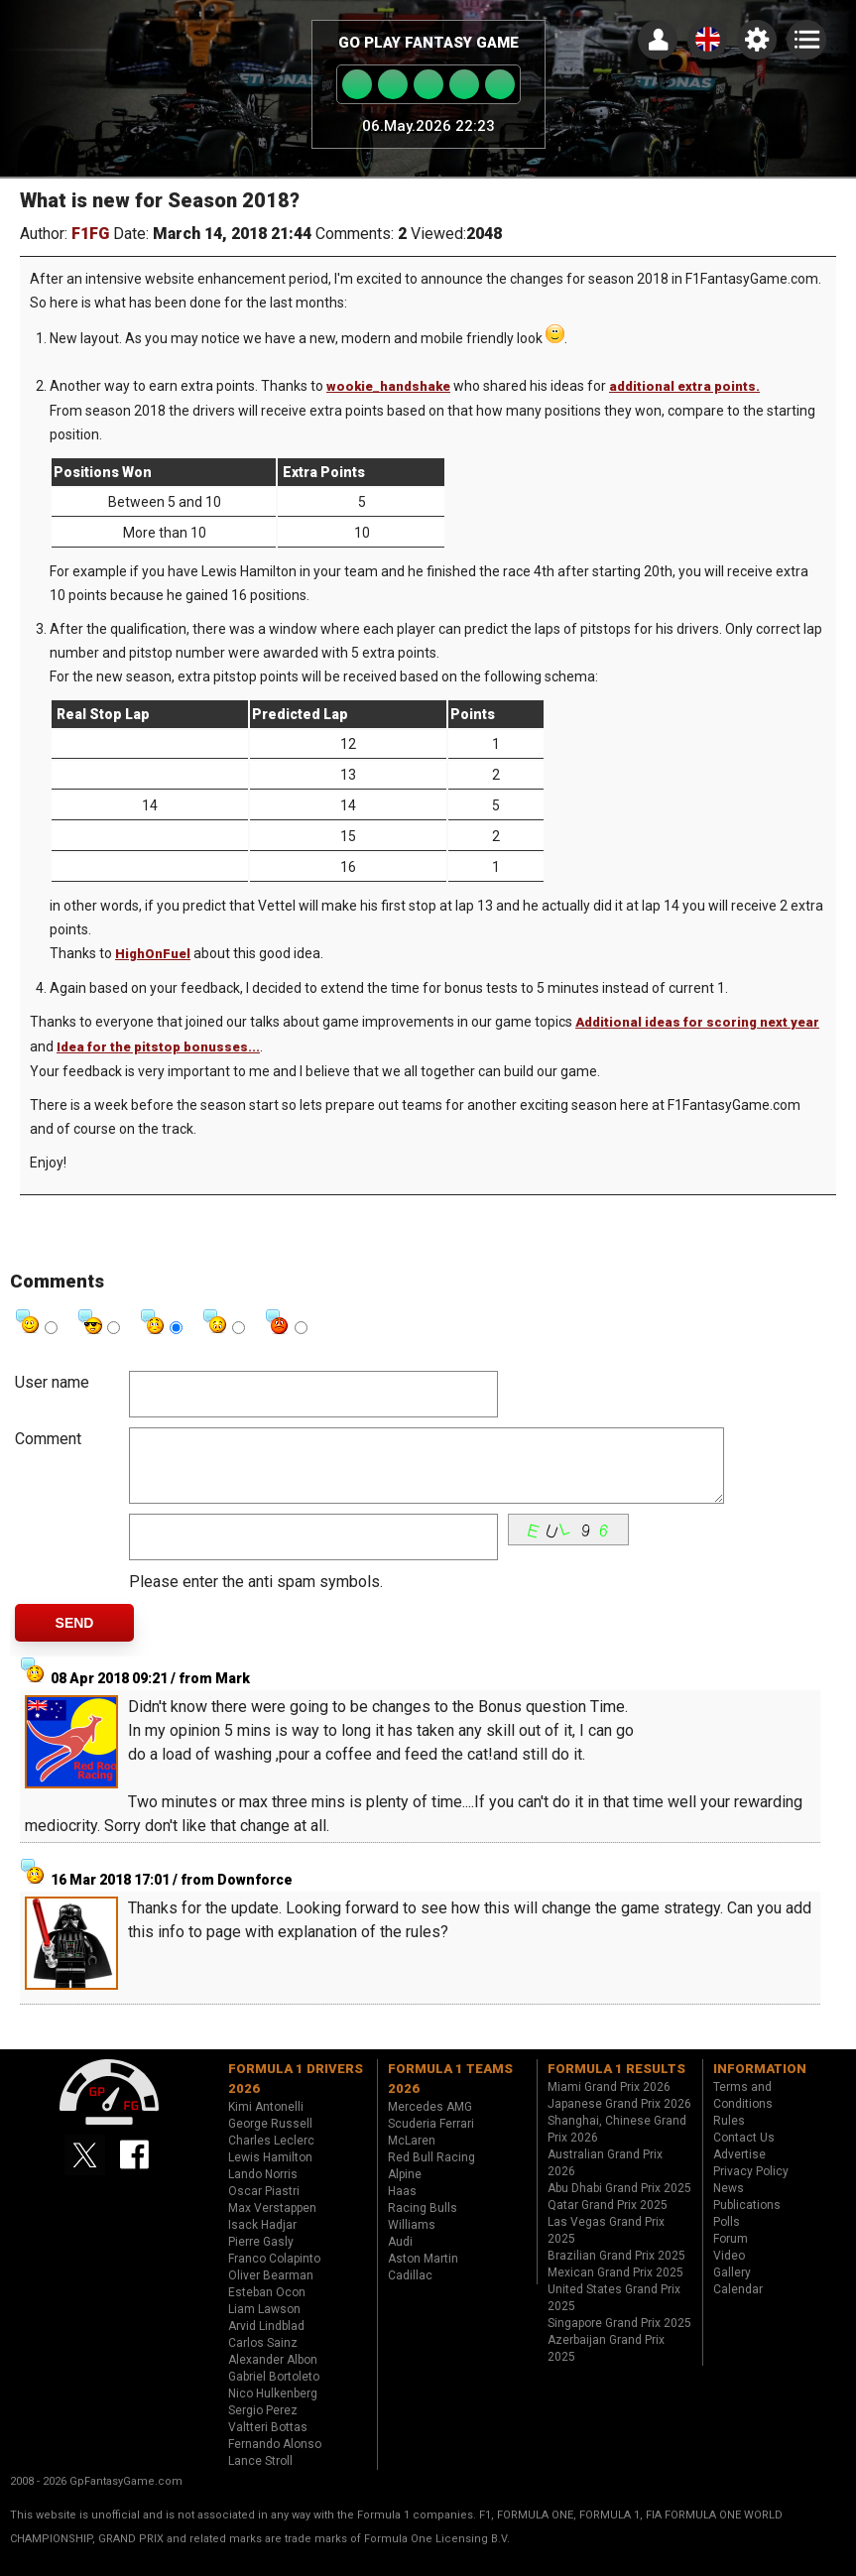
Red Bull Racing (431, 2172)
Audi (400, 2257)
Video (729, 2270)
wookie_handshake (388, 386)
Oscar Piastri (264, 2206)
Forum (730, 2254)
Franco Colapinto (274, 2273)
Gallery (732, 2287)
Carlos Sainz (263, 2358)
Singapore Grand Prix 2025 (619, 2338)
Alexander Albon (272, 2375)
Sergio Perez (263, 2425)
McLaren (411, 2155)
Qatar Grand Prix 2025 (608, 2220)
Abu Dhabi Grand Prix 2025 (619, 2203)
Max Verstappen (272, 2223)
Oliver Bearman (270, 2290)
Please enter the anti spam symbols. (256, 1596)
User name (52, 1382)
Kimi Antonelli (266, 2122)
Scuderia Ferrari (431, 2139)
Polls (726, 2237)
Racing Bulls (422, 2223)
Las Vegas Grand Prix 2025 (606, 2245)
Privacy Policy (751, 2186)
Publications (747, 2220)
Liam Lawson (264, 2324)
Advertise (739, 2169)
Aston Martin (423, 2273)
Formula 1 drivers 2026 (295, 2093)
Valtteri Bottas (267, 2442)
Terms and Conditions (743, 2110)
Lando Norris (263, 2189)
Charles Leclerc (271, 2155)
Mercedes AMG (430, 2122)
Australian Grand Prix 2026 (605, 2177)
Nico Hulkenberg (272, 2408)
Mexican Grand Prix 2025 (615, 2287)
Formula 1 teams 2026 (450, 2093)
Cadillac (410, 2290)
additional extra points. (684, 386)
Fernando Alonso (274, 2459)
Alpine (405, 2189)
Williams (411, 2240)
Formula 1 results (616, 2083)
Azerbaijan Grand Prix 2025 (606, 2363)
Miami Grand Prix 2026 (609, 2102)
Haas (402, 2206)
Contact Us (744, 2152)
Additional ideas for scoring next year (697, 1022)
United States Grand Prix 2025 (614, 2312)
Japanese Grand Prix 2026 (619, 2119)
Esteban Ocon (267, 2307)
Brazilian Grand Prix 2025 (616, 2270)
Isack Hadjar (262, 2240)
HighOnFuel (152, 953)
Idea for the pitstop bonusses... (158, 1047)
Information (759, 2083)
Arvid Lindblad (266, 2341)
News (728, 2203)
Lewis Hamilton (270, 2172)
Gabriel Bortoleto (273, 2391)
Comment (48, 1438)
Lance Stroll (260, 2476)
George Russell (270, 2139)
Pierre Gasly (261, 2257)
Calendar (738, 2304)
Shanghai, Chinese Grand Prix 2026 (617, 2144)
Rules (729, 2136)
